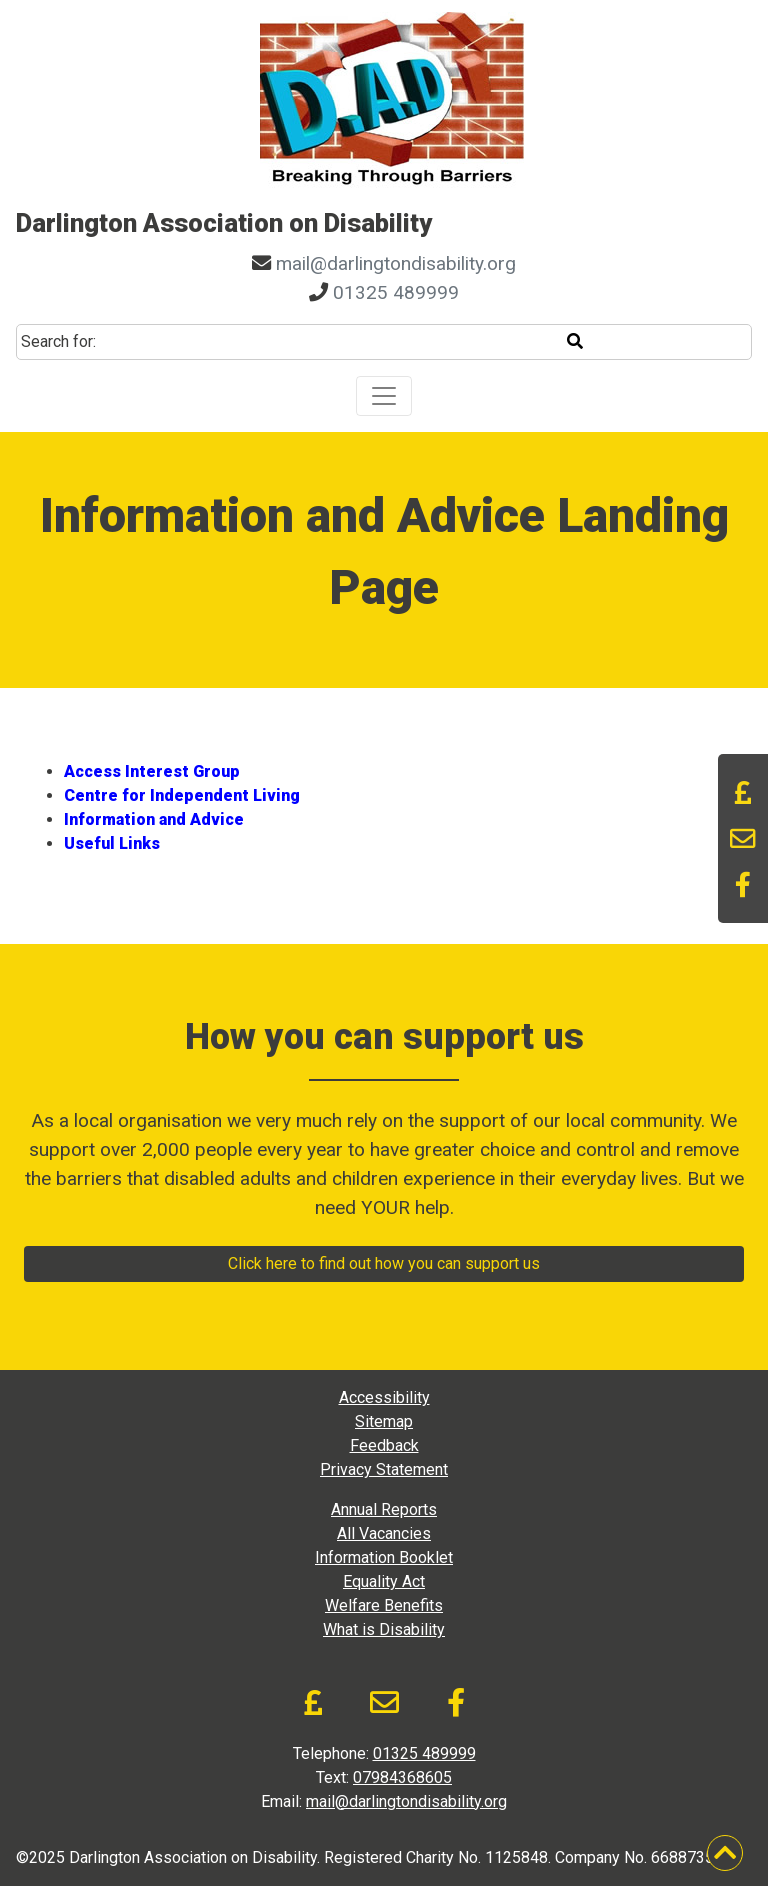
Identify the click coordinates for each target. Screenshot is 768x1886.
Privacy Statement (384, 1469)
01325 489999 (396, 292)
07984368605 (402, 1777)
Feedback (384, 1445)
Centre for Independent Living (182, 795)
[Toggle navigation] (384, 396)
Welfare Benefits (384, 1605)
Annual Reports (384, 1509)
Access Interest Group (152, 771)
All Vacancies (384, 1533)
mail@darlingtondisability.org (396, 263)
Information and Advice (154, 819)
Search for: (58, 341)
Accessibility (384, 1397)
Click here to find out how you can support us (384, 1263)
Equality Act (384, 1581)
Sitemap (384, 1421)
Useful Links (112, 843)
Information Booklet (384, 1557)
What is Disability (384, 1629)
